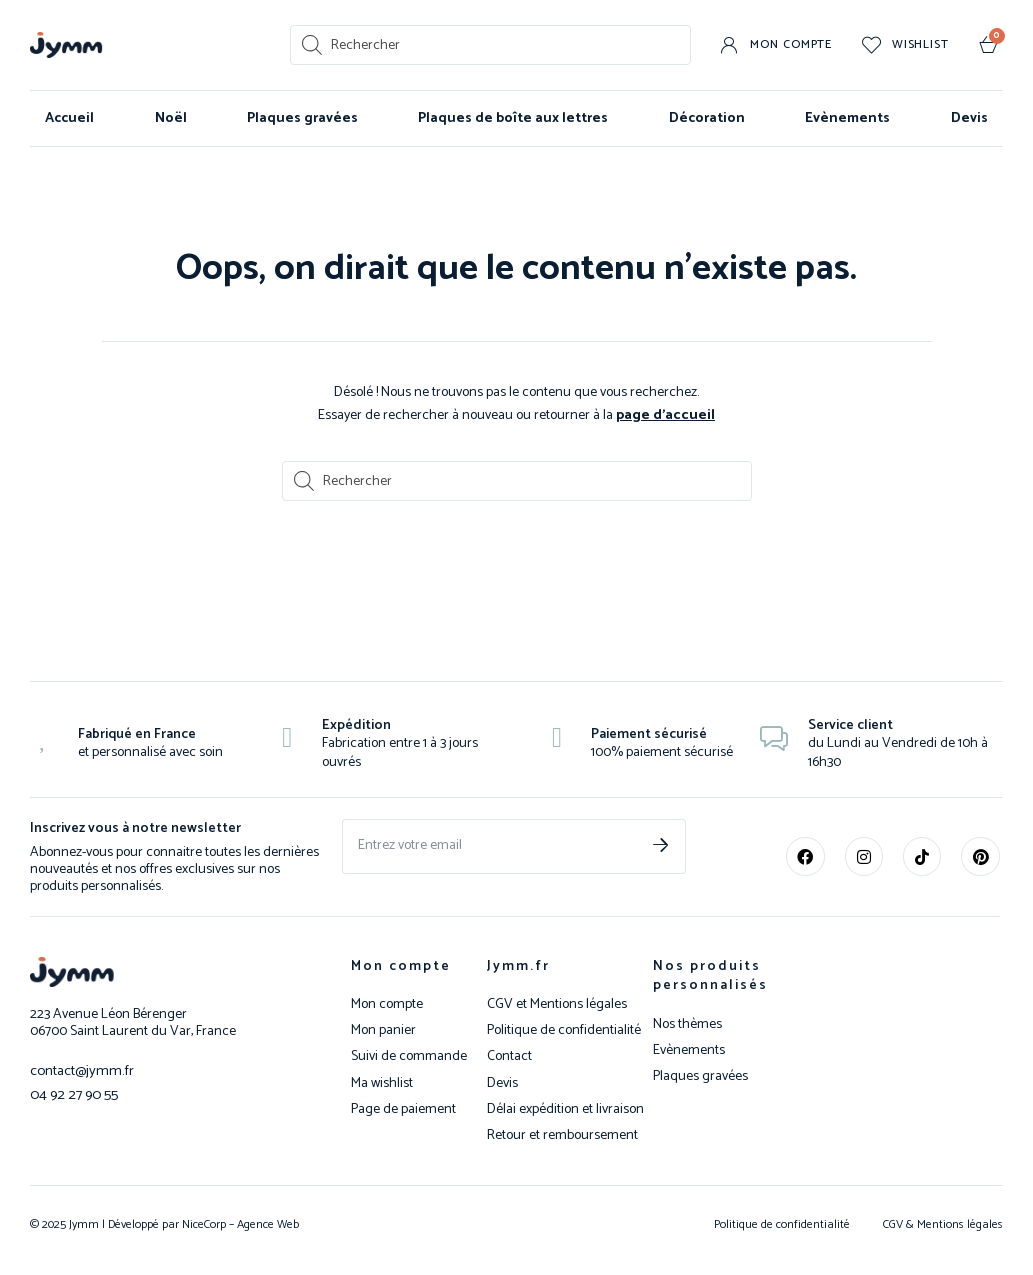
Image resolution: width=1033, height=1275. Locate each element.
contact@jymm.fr (79, 1069)
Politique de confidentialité (564, 1030)
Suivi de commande (409, 1056)
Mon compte (401, 965)
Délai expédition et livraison (565, 1109)
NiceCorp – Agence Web (239, 1223)
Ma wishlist (382, 1083)
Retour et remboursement (562, 1135)
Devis (969, 118)
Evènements (847, 118)
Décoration (707, 118)
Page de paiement (403, 1109)
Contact (509, 1056)
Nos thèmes (687, 1024)
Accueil (69, 118)
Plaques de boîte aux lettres (513, 118)
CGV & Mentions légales (943, 1223)
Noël (171, 118)
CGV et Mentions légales (557, 1004)
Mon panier (383, 1030)
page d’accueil (665, 414)
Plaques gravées (302, 118)
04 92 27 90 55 (71, 1092)
